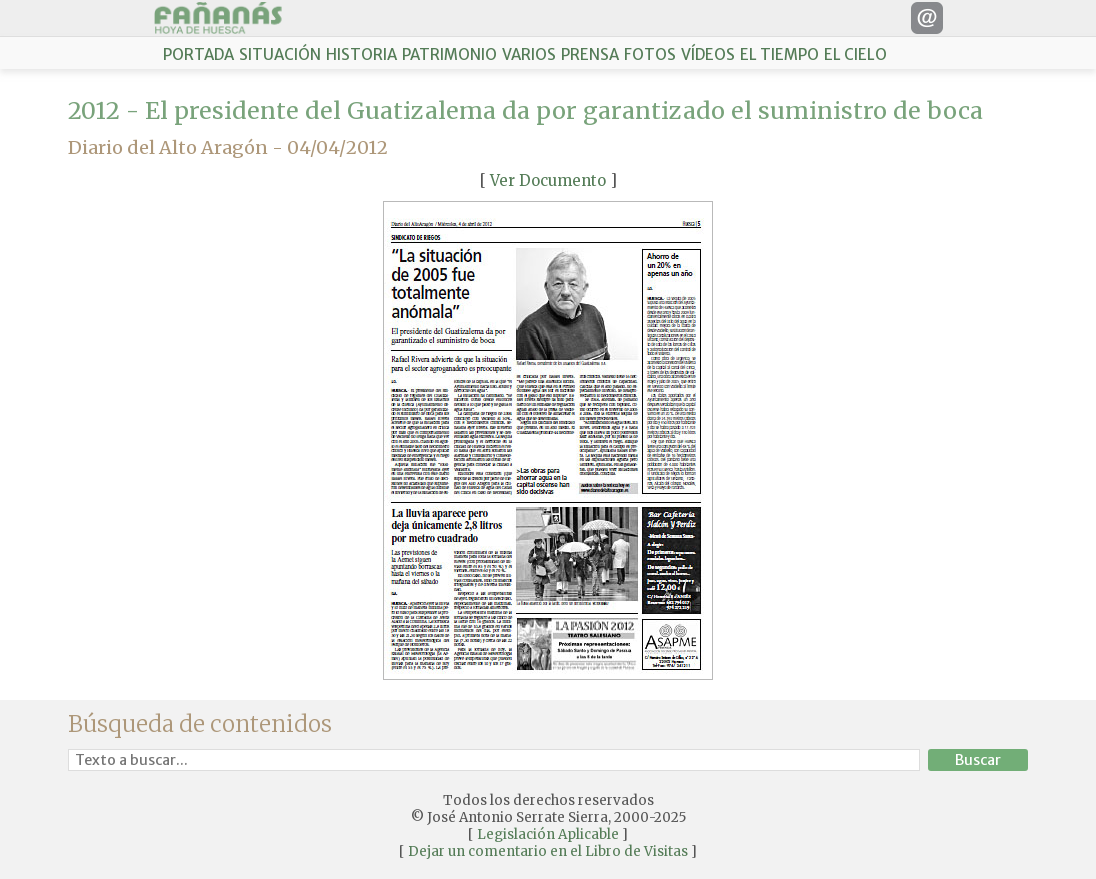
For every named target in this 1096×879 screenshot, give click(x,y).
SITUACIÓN (280, 54)
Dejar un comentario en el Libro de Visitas (548, 851)
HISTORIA (361, 54)
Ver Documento (548, 180)
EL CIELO (855, 54)
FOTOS (650, 54)
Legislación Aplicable (548, 834)
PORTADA (198, 54)
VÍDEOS (708, 54)
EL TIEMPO (779, 54)
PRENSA (590, 54)
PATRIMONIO (449, 54)
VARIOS (529, 54)
